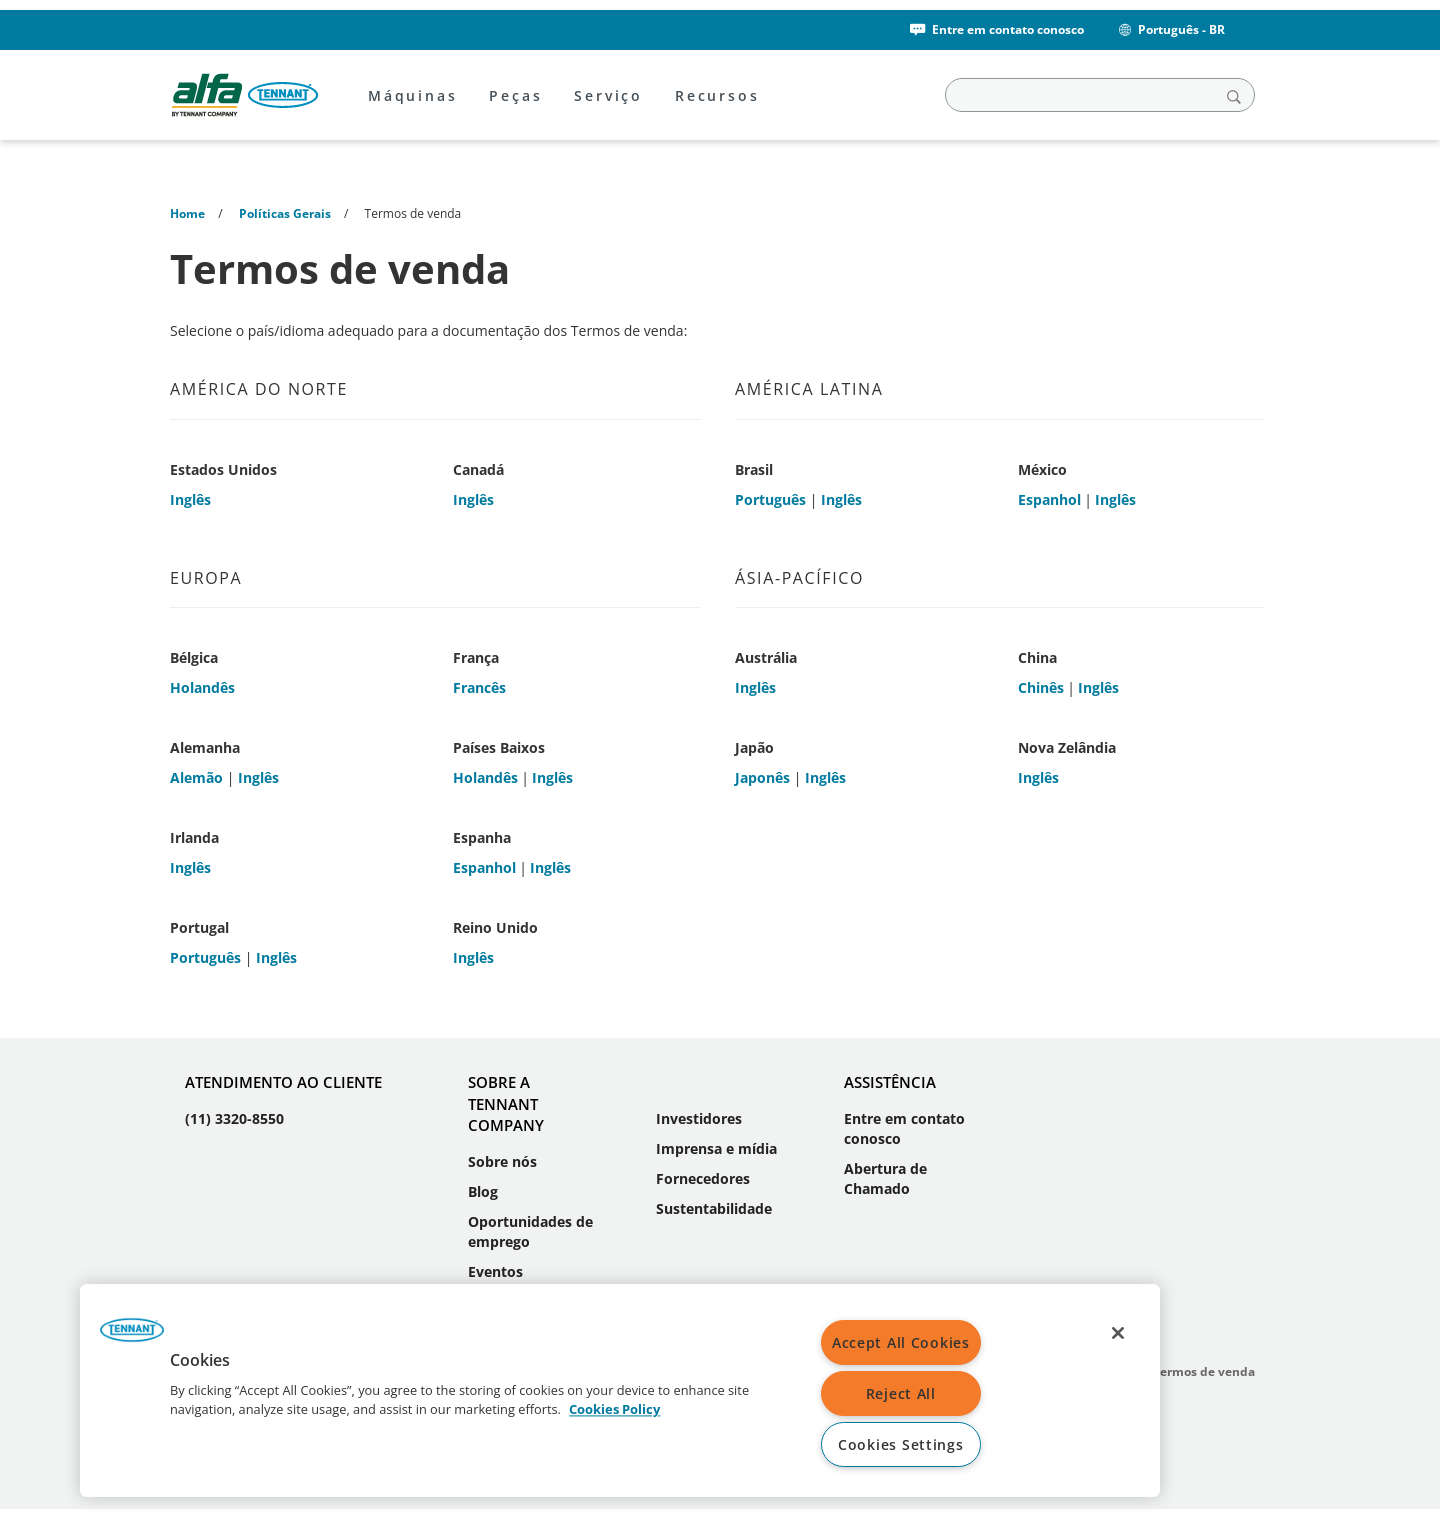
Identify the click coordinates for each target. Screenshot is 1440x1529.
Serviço (608, 95)
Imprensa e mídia (716, 1148)
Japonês (762, 777)
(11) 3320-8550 (234, 1118)
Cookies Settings (901, 1444)
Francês (479, 687)
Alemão (196, 777)
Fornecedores (703, 1178)
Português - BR (1170, 29)
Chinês (1041, 687)
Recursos (717, 95)
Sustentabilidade (714, 1208)
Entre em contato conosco (995, 29)
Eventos (495, 1271)
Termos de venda (1204, 1371)
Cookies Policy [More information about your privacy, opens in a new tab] (614, 1410)
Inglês (190, 499)
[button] (132, 1337)
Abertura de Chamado (885, 1178)
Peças (515, 95)
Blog (483, 1191)
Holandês (202, 687)
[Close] (1118, 1333)
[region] (620, 1390)
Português (770, 499)
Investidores (699, 1118)
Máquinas (412, 95)
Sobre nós (502, 1161)
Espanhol (1049, 499)
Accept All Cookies (901, 1342)
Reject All (901, 1393)
